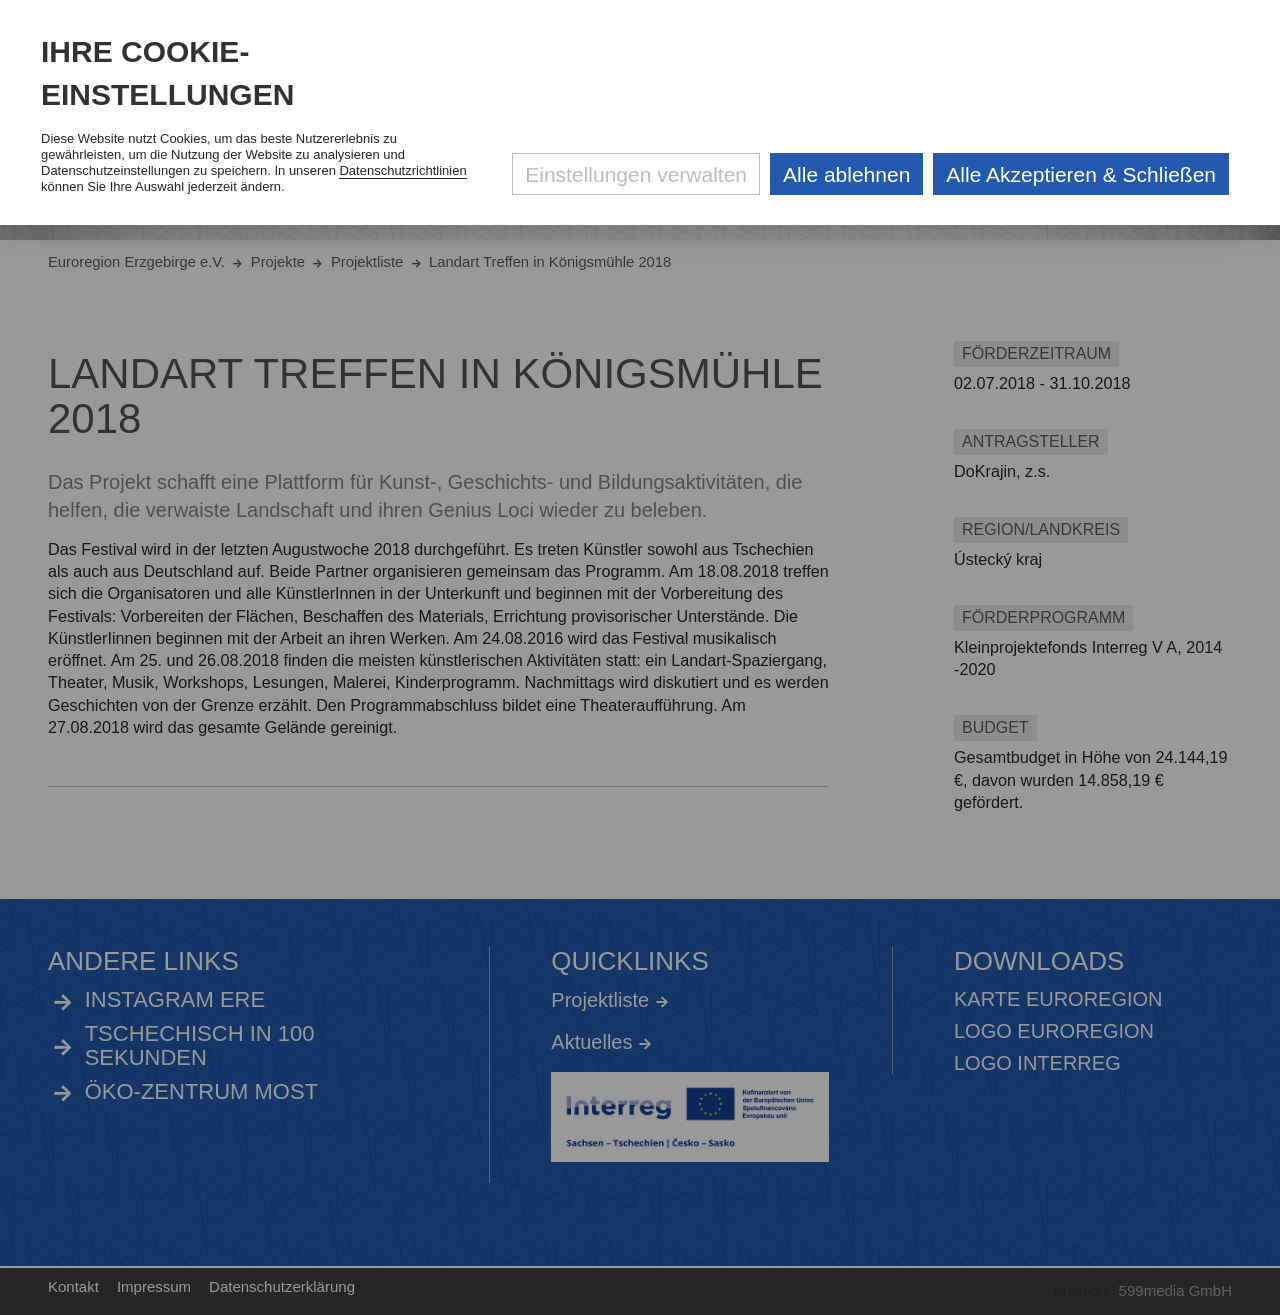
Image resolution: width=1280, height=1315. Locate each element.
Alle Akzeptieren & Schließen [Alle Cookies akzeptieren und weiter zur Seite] (1081, 174)
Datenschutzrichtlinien (402, 170)
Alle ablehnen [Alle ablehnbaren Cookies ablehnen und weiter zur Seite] (846, 174)
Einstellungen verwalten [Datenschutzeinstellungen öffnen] (636, 174)
